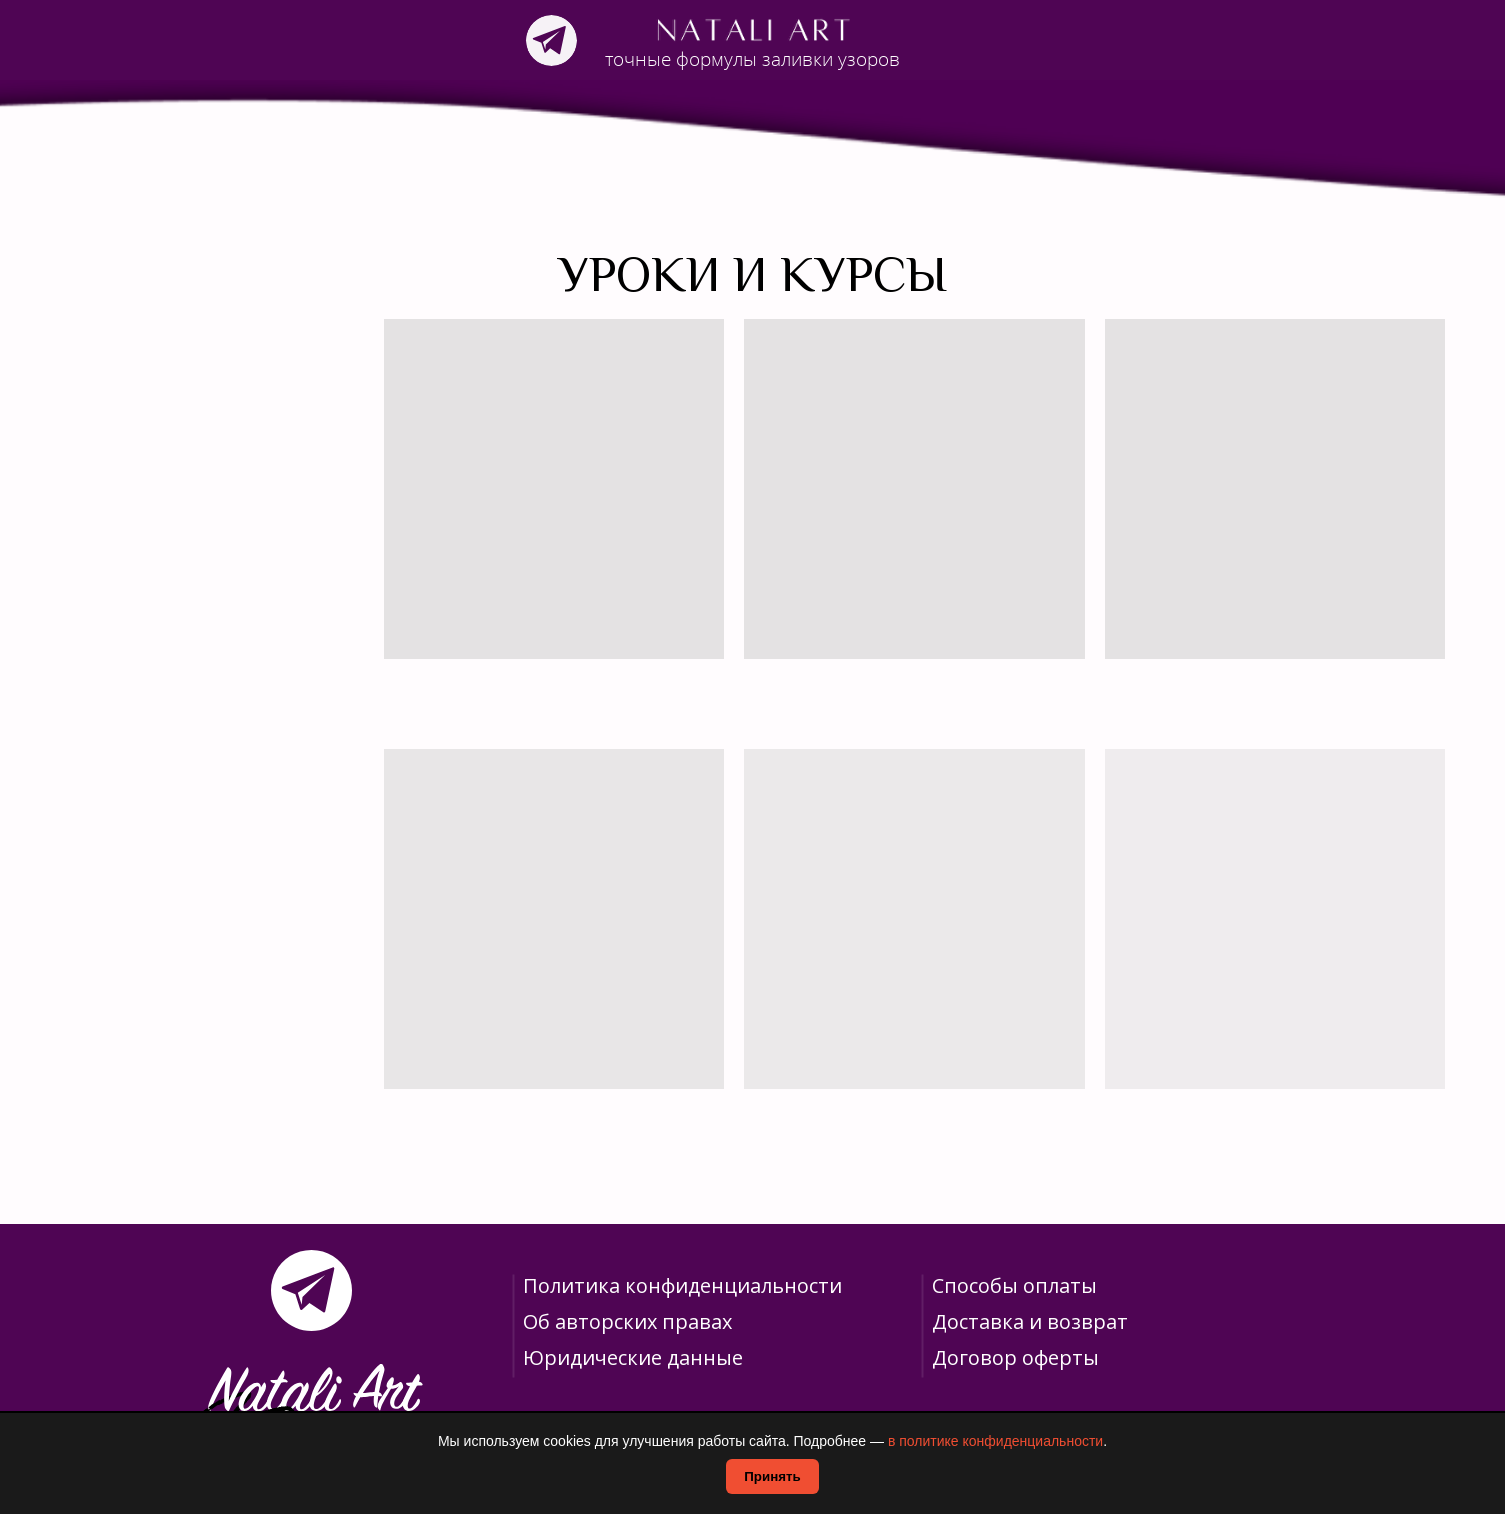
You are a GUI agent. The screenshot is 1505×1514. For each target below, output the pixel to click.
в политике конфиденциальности (995, 1441)
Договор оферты (1015, 1357)
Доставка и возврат (1030, 1321)
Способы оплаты (1014, 1285)
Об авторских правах (627, 1321)
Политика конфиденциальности (682, 1285)
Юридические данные (633, 1357)
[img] (551, 40)
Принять (772, 1476)
